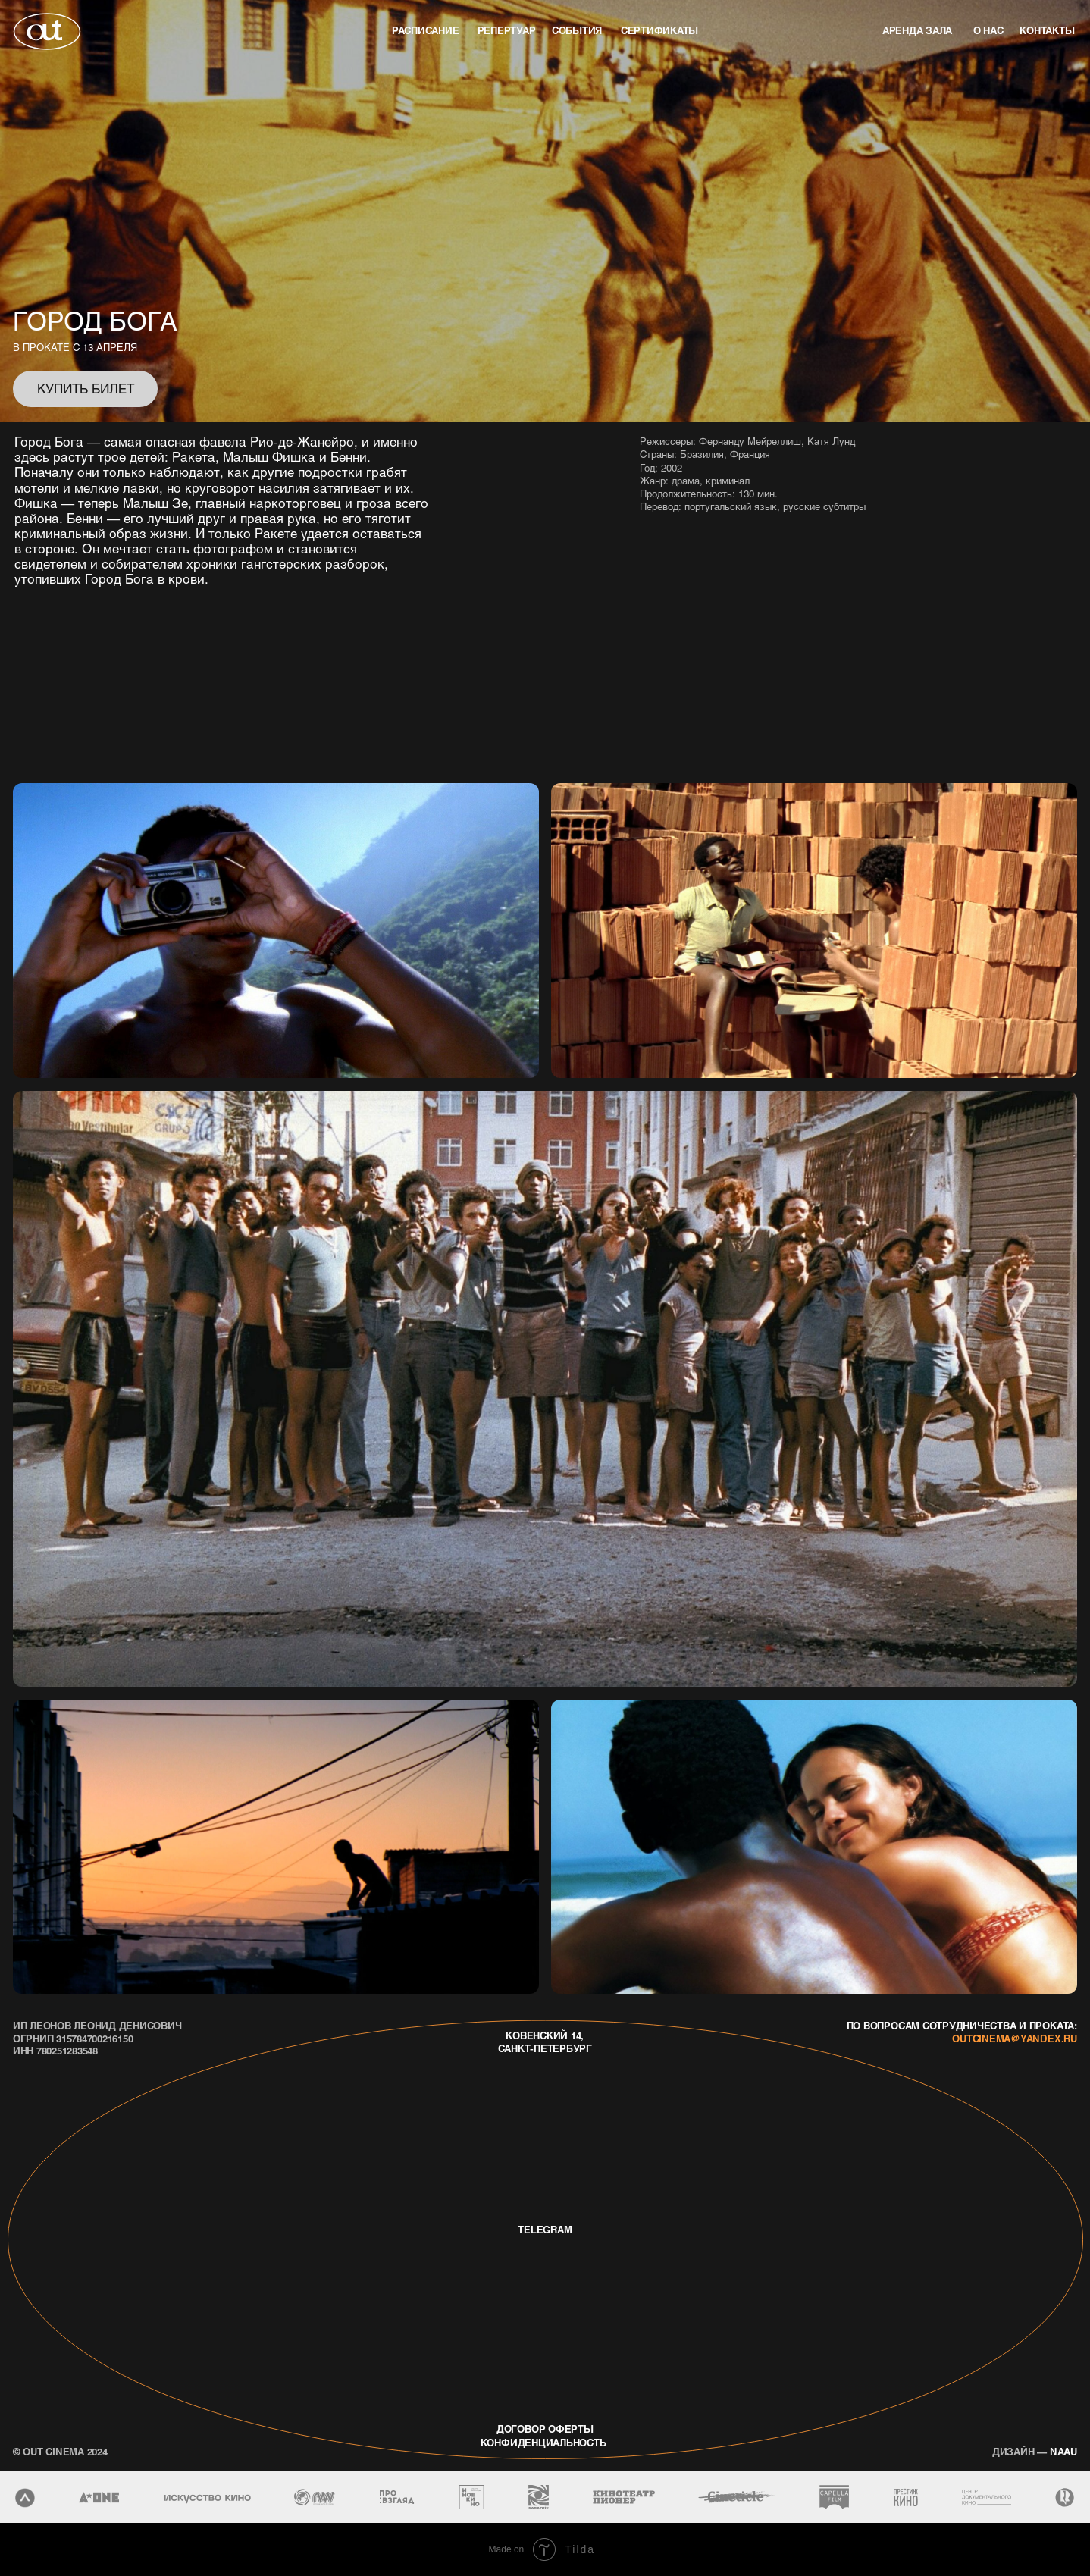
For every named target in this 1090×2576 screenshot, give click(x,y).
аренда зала (917, 30)
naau (1034, 2451)
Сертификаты (659, 30)
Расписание (425, 30)
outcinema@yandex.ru (1014, 2038)
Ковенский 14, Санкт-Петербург (545, 2041)
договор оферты (545, 2428)
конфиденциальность (543, 2442)
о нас (988, 30)
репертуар (507, 30)
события (577, 30)
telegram (545, 2229)
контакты (1047, 30)
